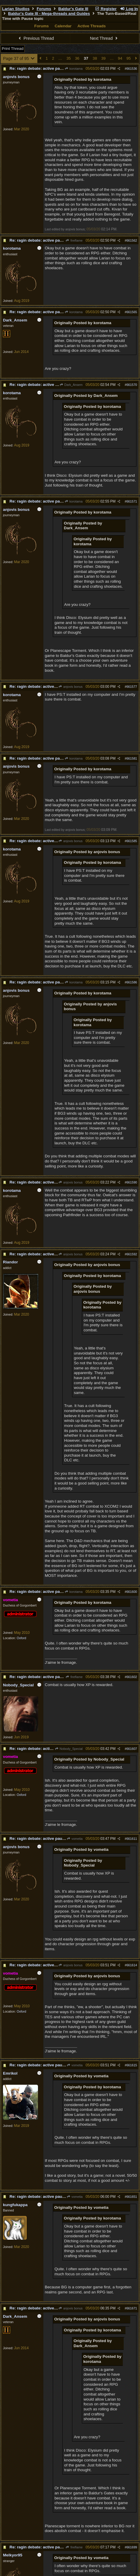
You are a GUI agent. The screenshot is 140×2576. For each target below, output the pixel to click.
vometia (75, 1838)
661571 (131, 501)
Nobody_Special (69, 1748)
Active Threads (91, 26)
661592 (131, 1254)
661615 (131, 2065)
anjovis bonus (70, 686)
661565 (131, 312)
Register (106, 9)
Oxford (21, 1638)
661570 (131, 384)
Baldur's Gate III (73, 9)
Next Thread (104, 38)
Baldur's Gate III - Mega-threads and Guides (49, 13)
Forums (44, 9)
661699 (131, 2547)
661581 (131, 758)
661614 (131, 1965)
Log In (129, 9)
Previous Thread (35, 38)
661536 (131, 68)
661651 (131, 2196)
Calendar (63, 26)
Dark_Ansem (71, 384)
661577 (131, 686)
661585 (131, 841)
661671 (131, 2308)
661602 (131, 1677)
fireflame (74, 240)
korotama (74, 68)
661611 (131, 1838)
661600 (131, 1591)
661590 (131, 1182)
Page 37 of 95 (19, 58)
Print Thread (12, 48)
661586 (131, 982)
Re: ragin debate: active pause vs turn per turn (53, 68)
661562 (131, 240)
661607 (131, 1748)
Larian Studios (16, 9)
